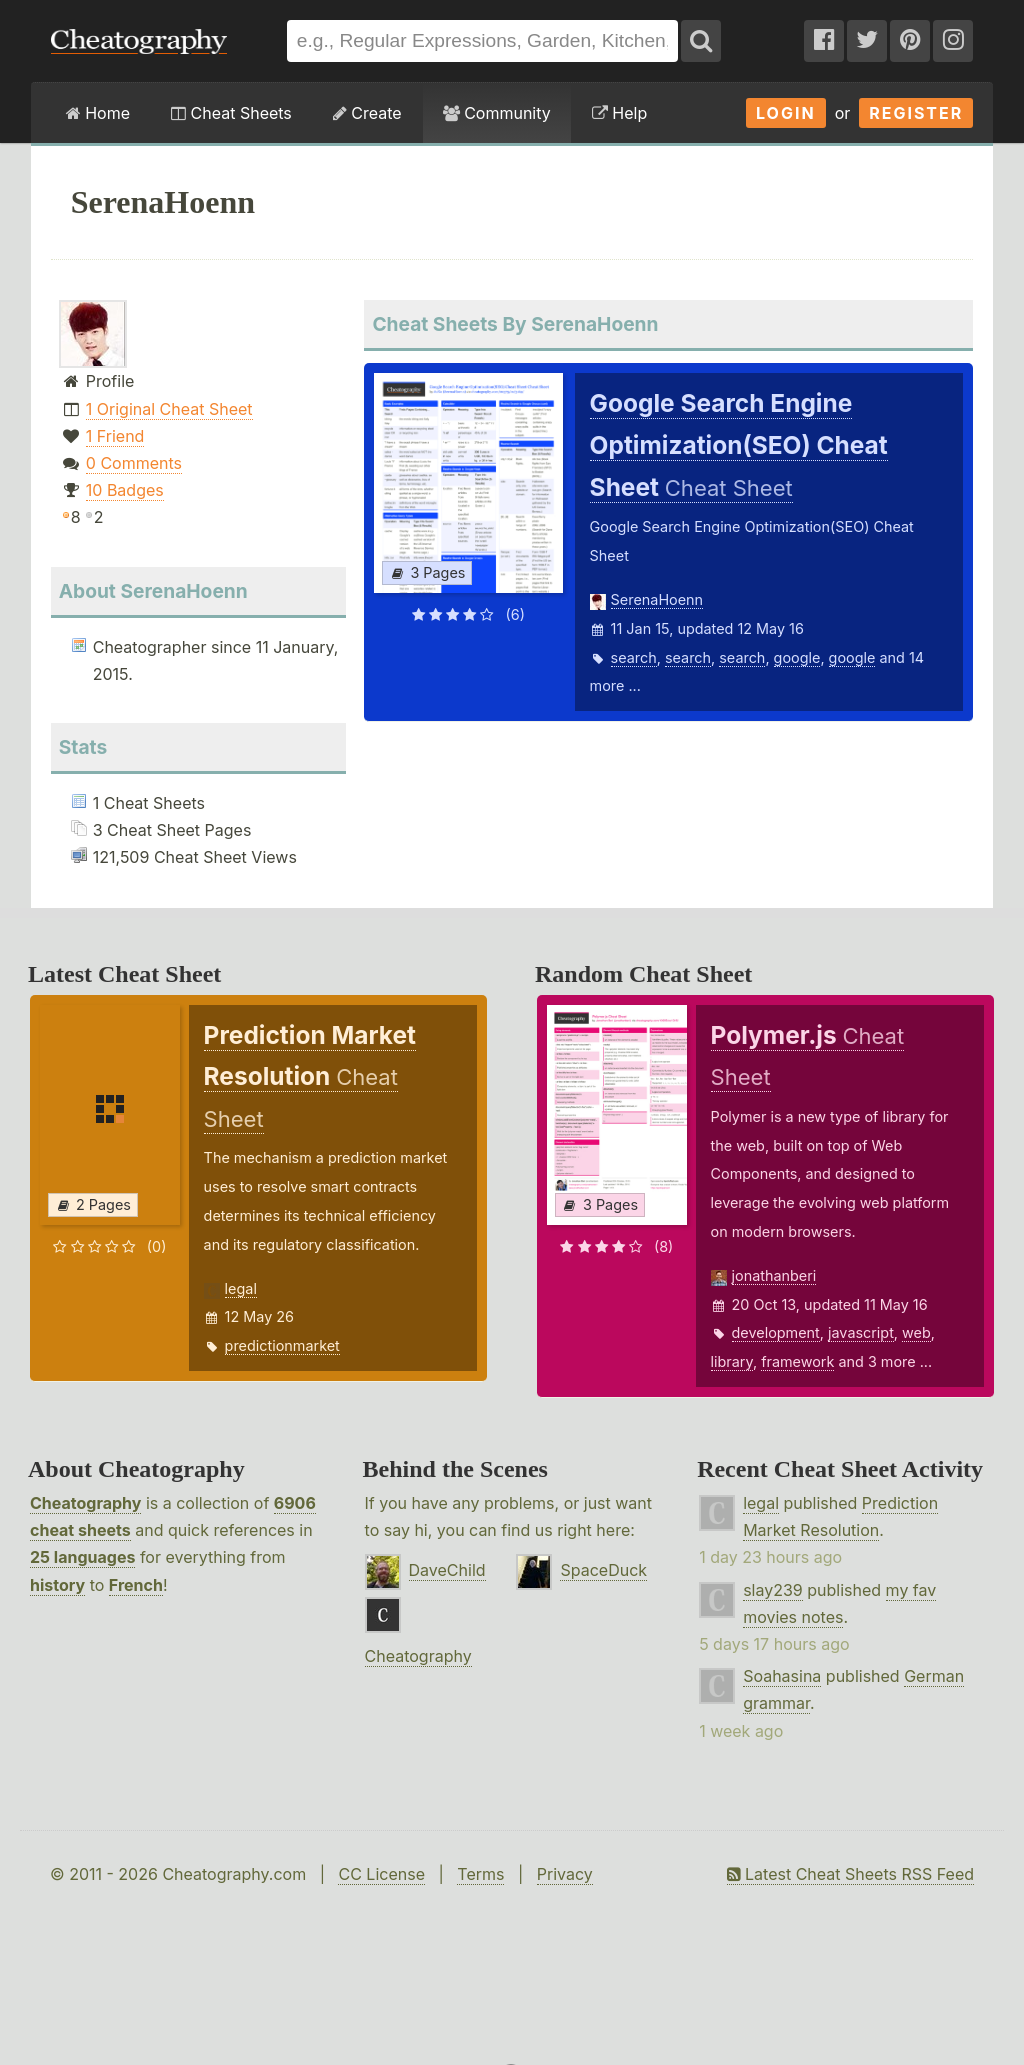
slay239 (773, 1590)
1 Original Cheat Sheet (169, 409)
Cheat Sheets (231, 113)
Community (497, 113)
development (776, 1332)
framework (797, 1361)
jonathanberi (774, 1275)
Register (916, 113)
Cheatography (85, 1503)
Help (619, 113)
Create (367, 113)
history (57, 1585)
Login (786, 113)
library (732, 1361)
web (916, 1332)
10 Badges (125, 490)
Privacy (565, 1874)
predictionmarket (282, 1345)
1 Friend (115, 436)
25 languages (82, 1557)
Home (98, 113)
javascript (861, 1332)
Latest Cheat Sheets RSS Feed (850, 1874)
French (136, 1585)
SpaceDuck (603, 1570)
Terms (480, 1874)
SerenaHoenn (657, 599)
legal (241, 1288)
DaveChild (447, 1570)
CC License (381, 1874)
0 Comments (134, 463)
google (797, 657)
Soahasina (782, 1676)
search (634, 657)
